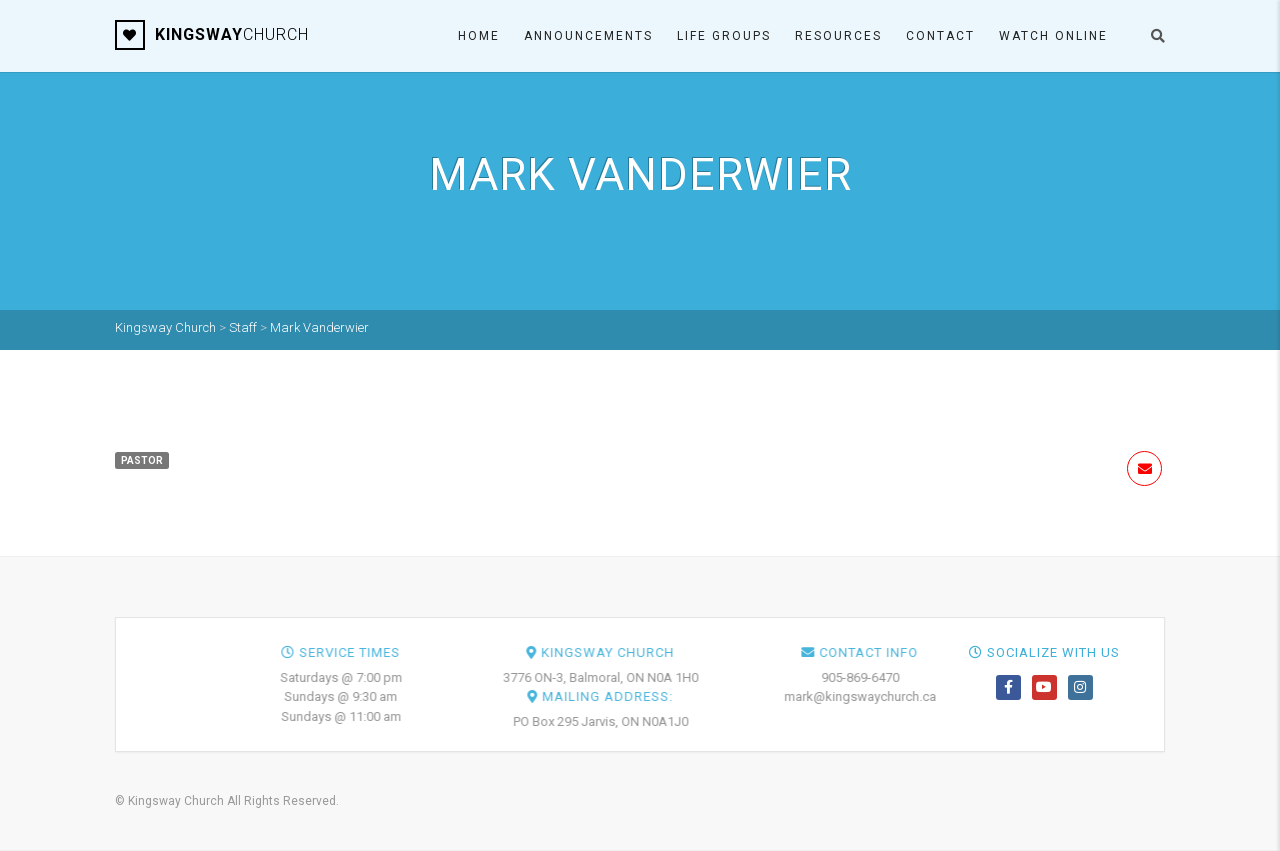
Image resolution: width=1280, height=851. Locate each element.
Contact (940, 36)
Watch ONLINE (1053, 36)
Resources (838, 36)
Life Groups (724, 36)
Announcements (588, 36)
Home (479, 36)
